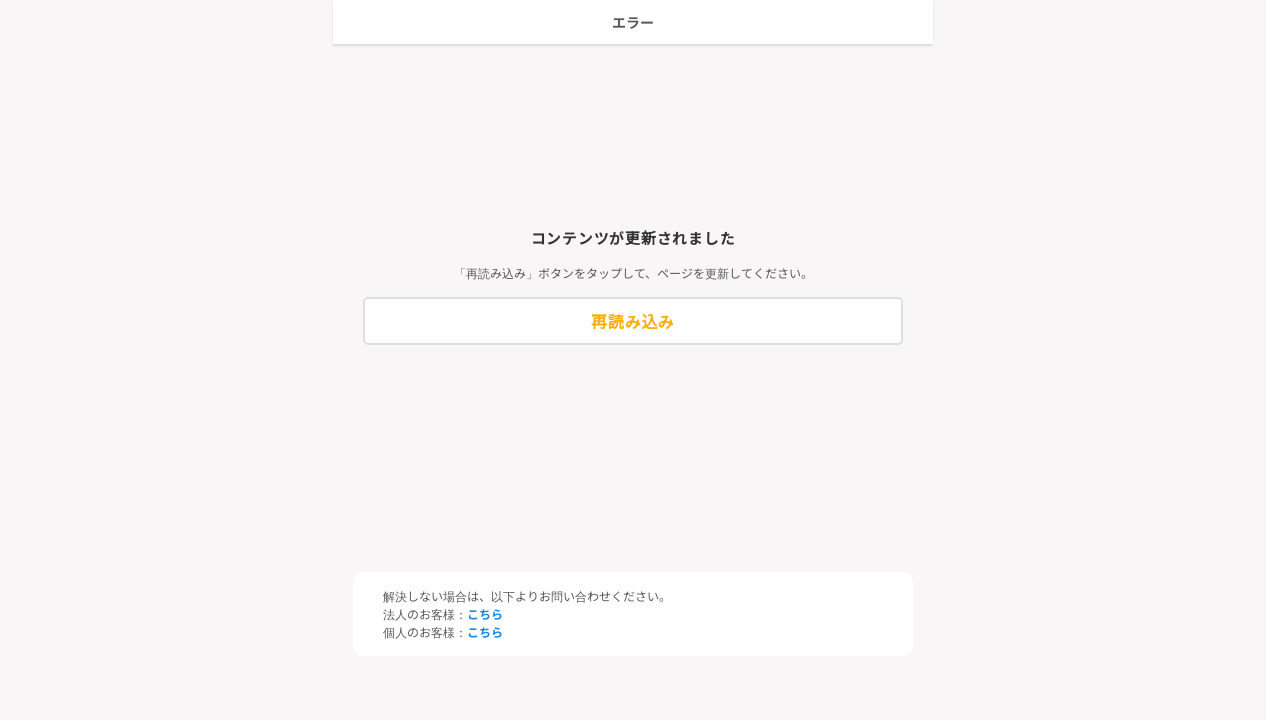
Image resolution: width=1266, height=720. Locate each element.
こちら (485, 613)
